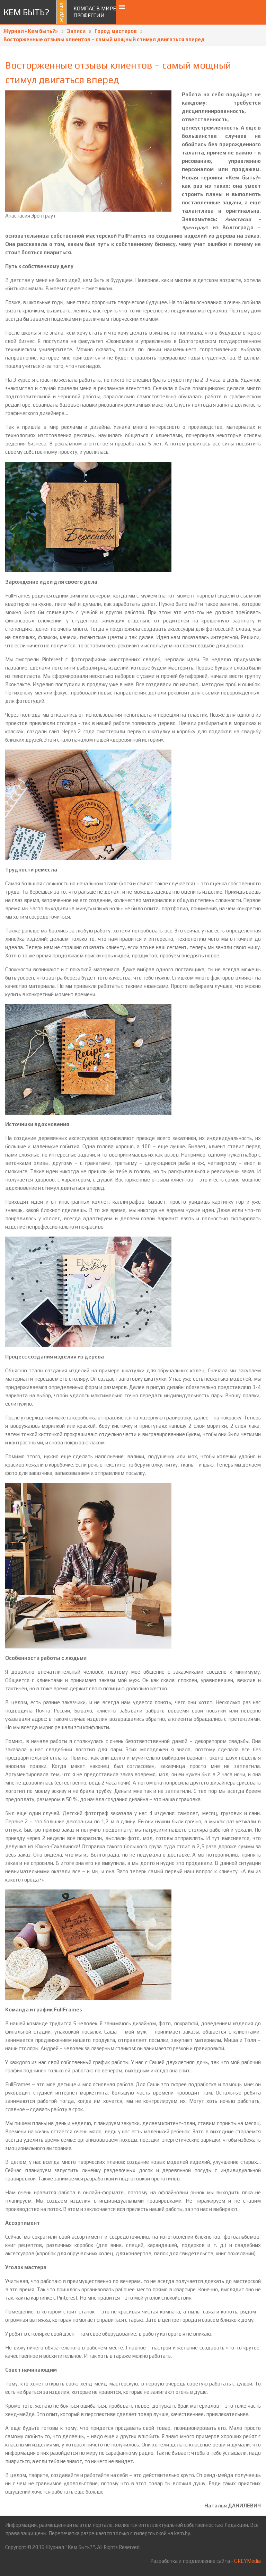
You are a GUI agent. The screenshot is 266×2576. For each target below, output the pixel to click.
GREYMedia (247, 2561)
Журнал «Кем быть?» (30, 31)
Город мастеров (116, 31)
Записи (76, 31)
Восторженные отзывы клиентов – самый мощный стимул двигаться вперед (104, 39)
